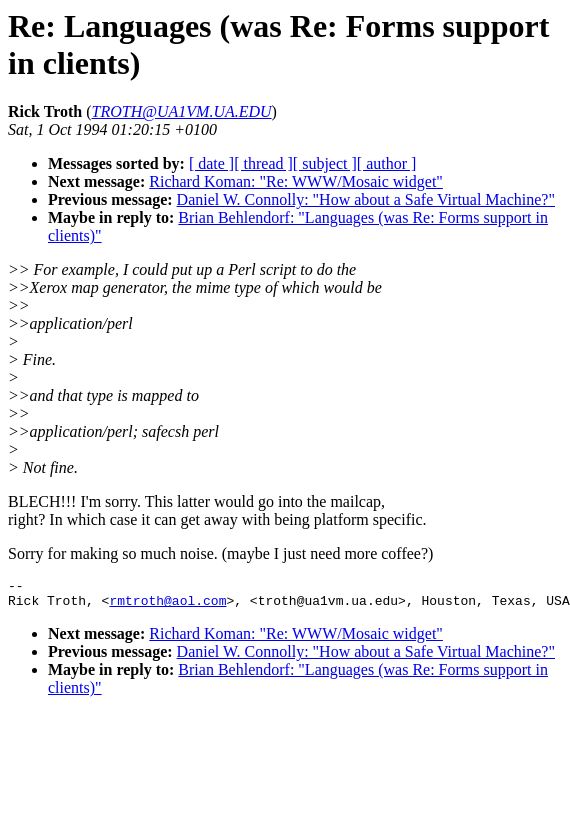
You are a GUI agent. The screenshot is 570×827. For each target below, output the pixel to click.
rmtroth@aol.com (167, 606)
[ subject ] (325, 163)
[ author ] (387, 163)
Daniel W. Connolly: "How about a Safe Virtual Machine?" (366, 199)
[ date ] (211, 163)
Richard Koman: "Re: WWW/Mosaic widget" (296, 181)
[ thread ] (263, 163)
